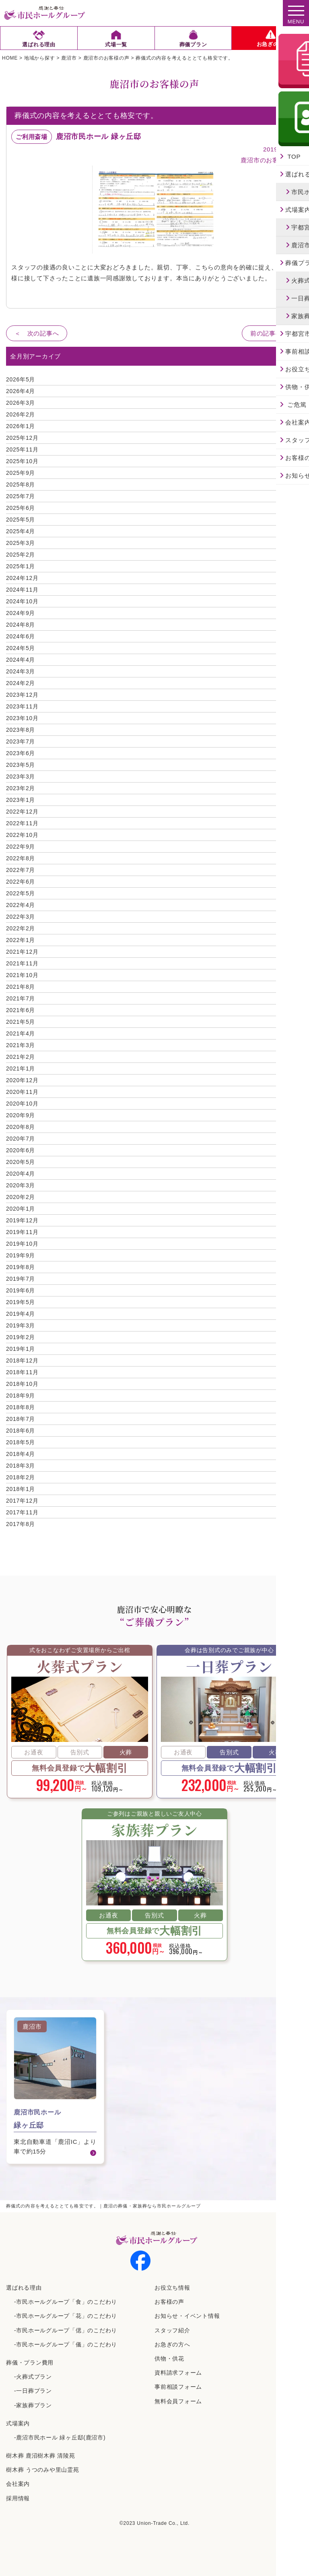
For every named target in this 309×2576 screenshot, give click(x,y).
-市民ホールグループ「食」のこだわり (65, 2302)
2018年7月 (20, 1419)
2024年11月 (22, 589)
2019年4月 (20, 1314)
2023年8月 (20, 730)
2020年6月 (20, 1150)
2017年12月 (22, 1500)
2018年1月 (20, 1489)
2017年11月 (22, 1512)
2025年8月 (20, 484)
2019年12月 (22, 1220)
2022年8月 (20, 858)
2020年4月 (20, 1173)
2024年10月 (22, 601)
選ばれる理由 (24, 2287)
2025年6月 (20, 508)
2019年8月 (20, 1267)
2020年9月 (20, 1115)
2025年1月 (20, 566)
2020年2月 (20, 1197)
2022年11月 (22, 823)
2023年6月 (20, 753)
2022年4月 (20, 905)
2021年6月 (20, 1010)
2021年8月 (20, 987)
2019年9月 (20, 1255)
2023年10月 (22, 718)
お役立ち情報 (172, 2287)
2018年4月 (20, 1454)
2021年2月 (20, 1057)
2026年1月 (20, 426)
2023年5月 (20, 765)
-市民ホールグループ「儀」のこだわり (65, 2344)
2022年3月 (20, 916)
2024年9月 (20, 613)
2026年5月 (20, 379)
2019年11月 (22, 1232)
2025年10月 (22, 461)
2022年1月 (20, 940)
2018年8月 (20, 1407)
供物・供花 (169, 2358)
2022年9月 (20, 846)
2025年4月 (20, 531)
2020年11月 (22, 1092)
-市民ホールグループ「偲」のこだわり (65, 2330)
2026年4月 (20, 391)
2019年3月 (20, 1325)
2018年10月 (22, 1384)
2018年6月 (20, 1430)
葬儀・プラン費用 (30, 2362)
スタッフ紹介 (172, 2330)
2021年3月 (20, 1045)
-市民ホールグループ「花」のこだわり (65, 2316)
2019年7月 (20, 1279)
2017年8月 (20, 1524)
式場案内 (18, 2423)
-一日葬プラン (33, 2391)
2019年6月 (20, 1290)
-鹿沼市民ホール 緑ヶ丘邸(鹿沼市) (59, 2437)
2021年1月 (20, 1068)
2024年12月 (22, 578)
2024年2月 (20, 683)
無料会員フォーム (178, 2401)
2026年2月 (20, 414)
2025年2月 (20, 554)
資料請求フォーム (178, 2372)
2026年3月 (20, 403)
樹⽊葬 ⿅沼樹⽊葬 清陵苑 (40, 2455)
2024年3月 (20, 671)
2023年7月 (20, 741)
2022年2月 (20, 928)
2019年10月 (22, 1243)
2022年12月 (22, 811)
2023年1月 (20, 800)
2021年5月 (20, 1022)
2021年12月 (22, 951)
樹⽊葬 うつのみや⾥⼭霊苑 (42, 2469)
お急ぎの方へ (172, 2344)
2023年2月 (20, 788)
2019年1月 (20, 1349)
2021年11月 (22, 963)
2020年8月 (20, 1127)
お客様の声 (169, 2302)
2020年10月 (22, 1103)
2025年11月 (22, 449)
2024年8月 (20, 624)
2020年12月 (22, 1080)
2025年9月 (20, 473)
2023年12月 (22, 695)
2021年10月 (22, 975)
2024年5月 (20, 648)
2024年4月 (20, 659)
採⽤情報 (18, 2498)
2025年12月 (22, 438)
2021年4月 (20, 1033)
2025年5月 (20, 519)
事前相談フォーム (178, 2386)
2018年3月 (20, 1465)
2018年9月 (20, 1395)
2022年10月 (22, 835)
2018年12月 (22, 1360)
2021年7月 (20, 998)
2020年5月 (20, 1162)
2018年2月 (20, 1477)
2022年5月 (20, 893)
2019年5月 (20, 1302)
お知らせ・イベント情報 (187, 2316)
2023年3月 (20, 776)
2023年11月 (22, 706)
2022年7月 (20, 870)
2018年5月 (20, 1442)
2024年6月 (20, 636)
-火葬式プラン (33, 2376)
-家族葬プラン (33, 2405)
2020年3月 (20, 1185)
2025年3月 (20, 543)
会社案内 (18, 2484)
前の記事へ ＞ (272, 333)
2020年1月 (20, 1208)
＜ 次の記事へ (36, 333)
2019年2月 (20, 1337)
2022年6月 (20, 881)
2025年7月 (20, 496)
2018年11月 (22, 1372)
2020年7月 (20, 1138)
